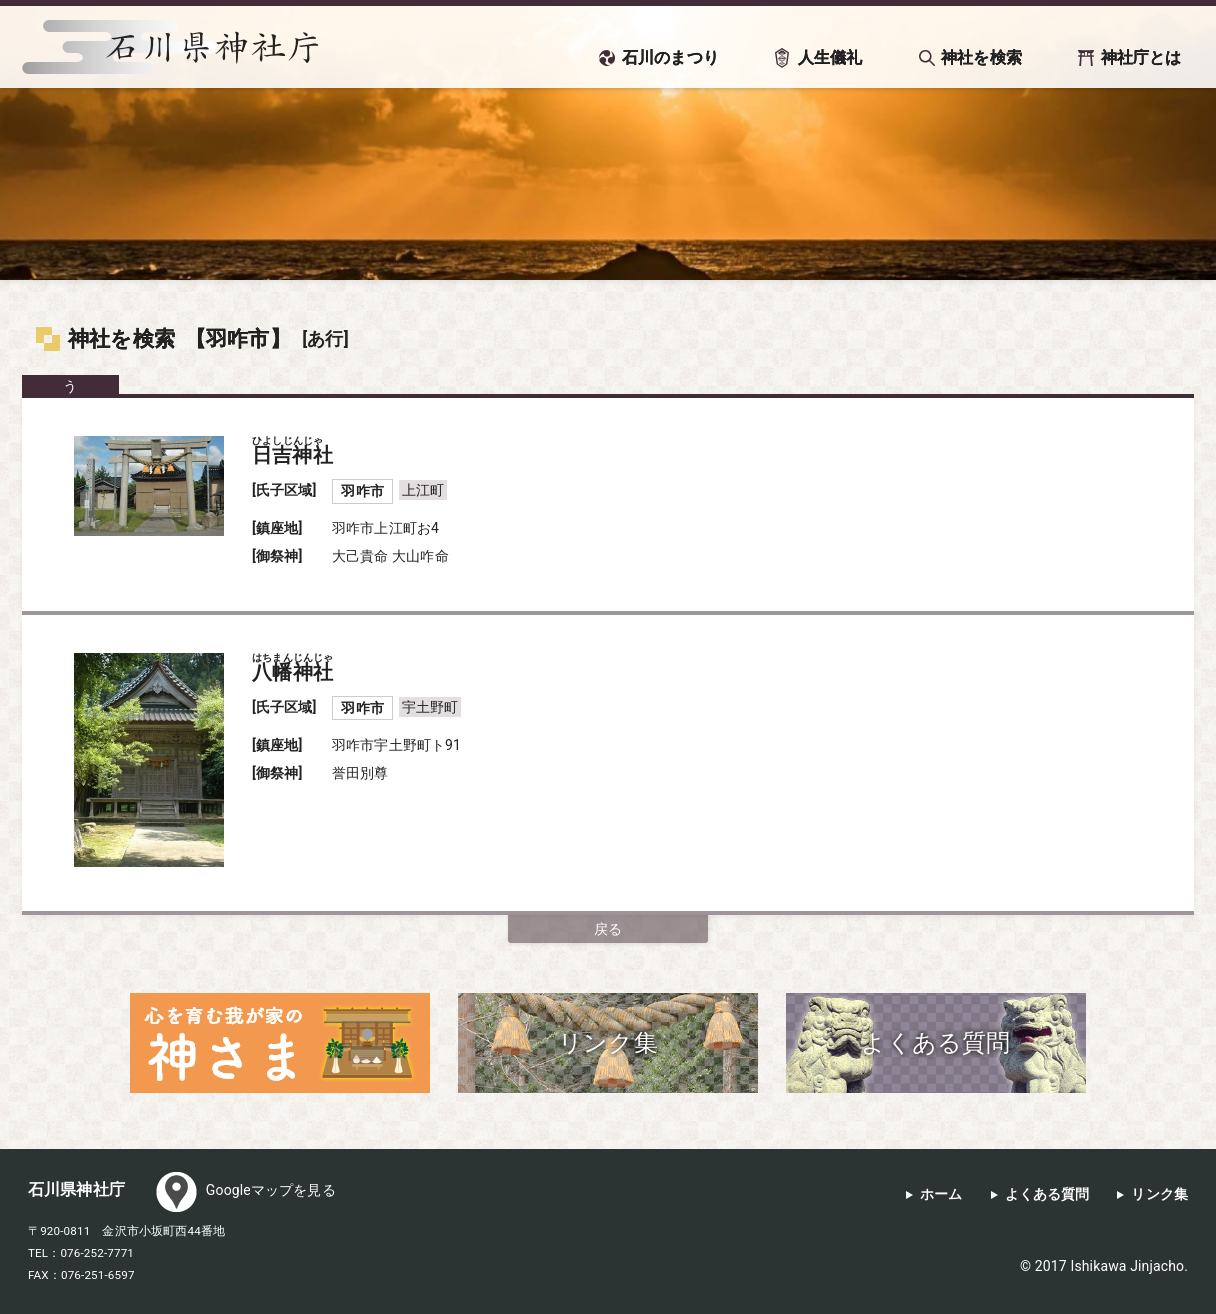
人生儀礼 (830, 57)
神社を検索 (981, 57)
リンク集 (1159, 1194)
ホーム (941, 1194)
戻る (608, 929)
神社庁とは (1141, 57)
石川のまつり (670, 57)
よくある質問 (1047, 1194)
